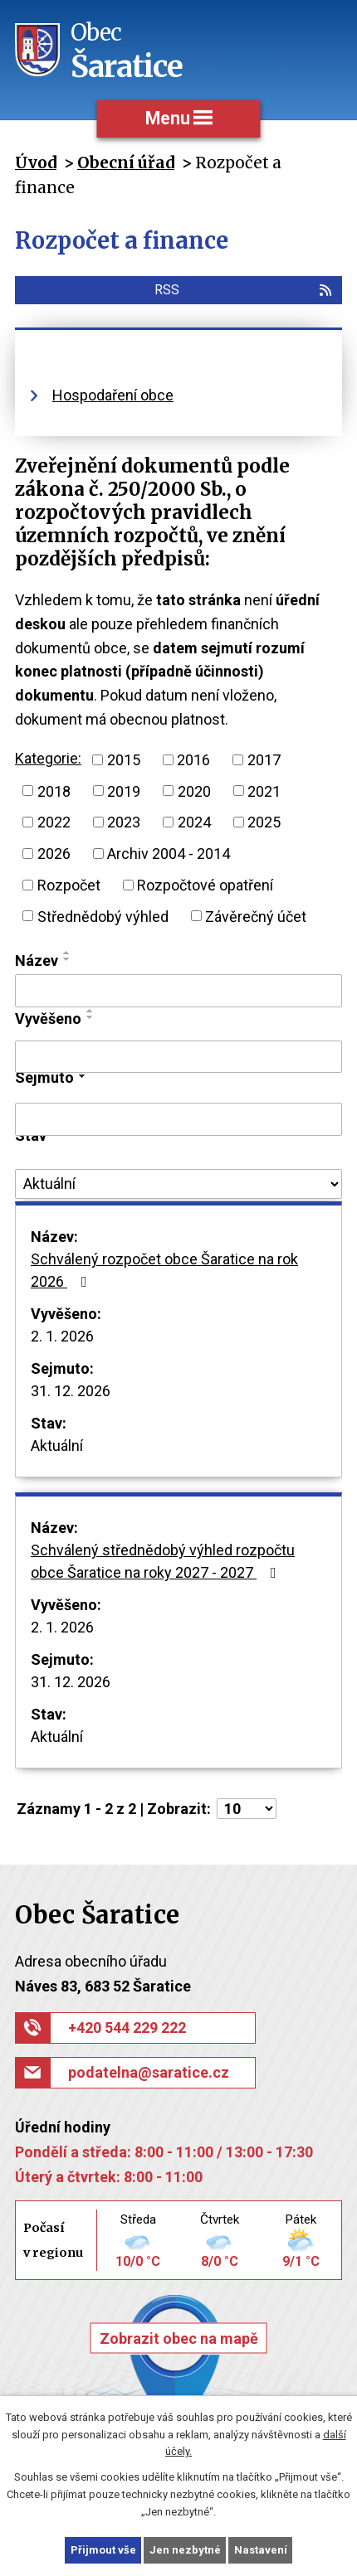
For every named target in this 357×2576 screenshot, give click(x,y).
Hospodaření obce (113, 395)
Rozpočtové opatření (205, 885)
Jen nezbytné (185, 2550)
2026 (54, 853)
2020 (194, 790)
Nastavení (260, 2550)
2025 (264, 822)
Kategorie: (48, 758)
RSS (244, 290)
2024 (194, 822)
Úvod (35, 162)
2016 (193, 760)
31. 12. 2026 (70, 1391)
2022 (54, 822)
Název (36, 960)
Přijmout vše (103, 2550)
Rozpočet (68, 885)
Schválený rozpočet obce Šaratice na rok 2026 (164, 1270)
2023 (123, 822)
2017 (264, 760)
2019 (123, 790)
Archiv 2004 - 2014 (168, 853)
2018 (54, 790)
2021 (264, 790)
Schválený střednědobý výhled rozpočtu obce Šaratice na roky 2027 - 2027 (163, 1561)
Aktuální (57, 1445)
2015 (123, 760)
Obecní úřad (125, 162)
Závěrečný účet (255, 915)
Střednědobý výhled (103, 915)
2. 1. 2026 (62, 1336)
